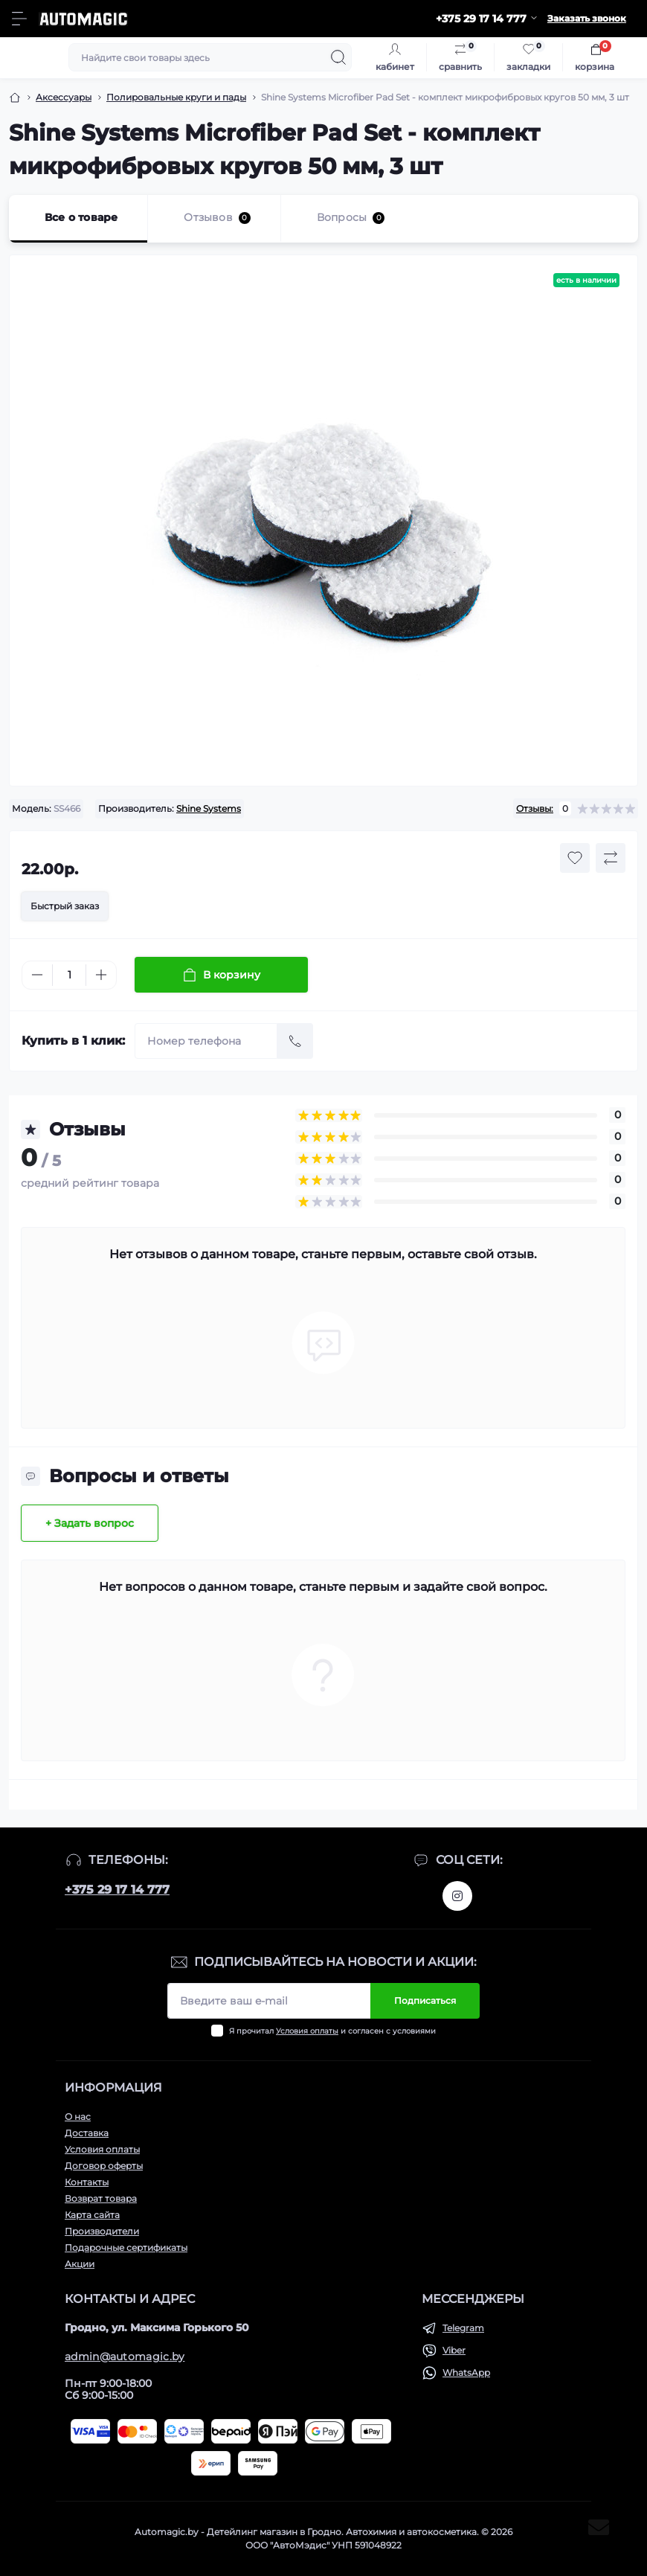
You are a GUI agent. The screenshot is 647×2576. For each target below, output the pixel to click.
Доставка (87, 2132)
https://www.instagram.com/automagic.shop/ (457, 1896)
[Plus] (101, 974)
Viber (454, 2350)
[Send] (295, 1041)
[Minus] (37, 974)
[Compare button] (610, 858)
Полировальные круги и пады (176, 97)
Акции (79, 2263)
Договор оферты (104, 2165)
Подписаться (425, 2000)
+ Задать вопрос (89, 1523)
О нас (78, 2116)
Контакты (87, 2182)
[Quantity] (69, 975)
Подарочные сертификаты (126, 2247)
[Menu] (19, 18)
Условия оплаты (307, 2031)
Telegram (463, 2327)
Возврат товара (101, 2198)
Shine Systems (208, 808)
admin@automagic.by (124, 2356)
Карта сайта (92, 2214)
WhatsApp (466, 2372)
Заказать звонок (586, 18)
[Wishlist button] (575, 858)
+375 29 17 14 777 (117, 1890)
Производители (102, 2231)
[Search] (338, 57)
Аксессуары (63, 97)
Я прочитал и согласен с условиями (332, 2031)
